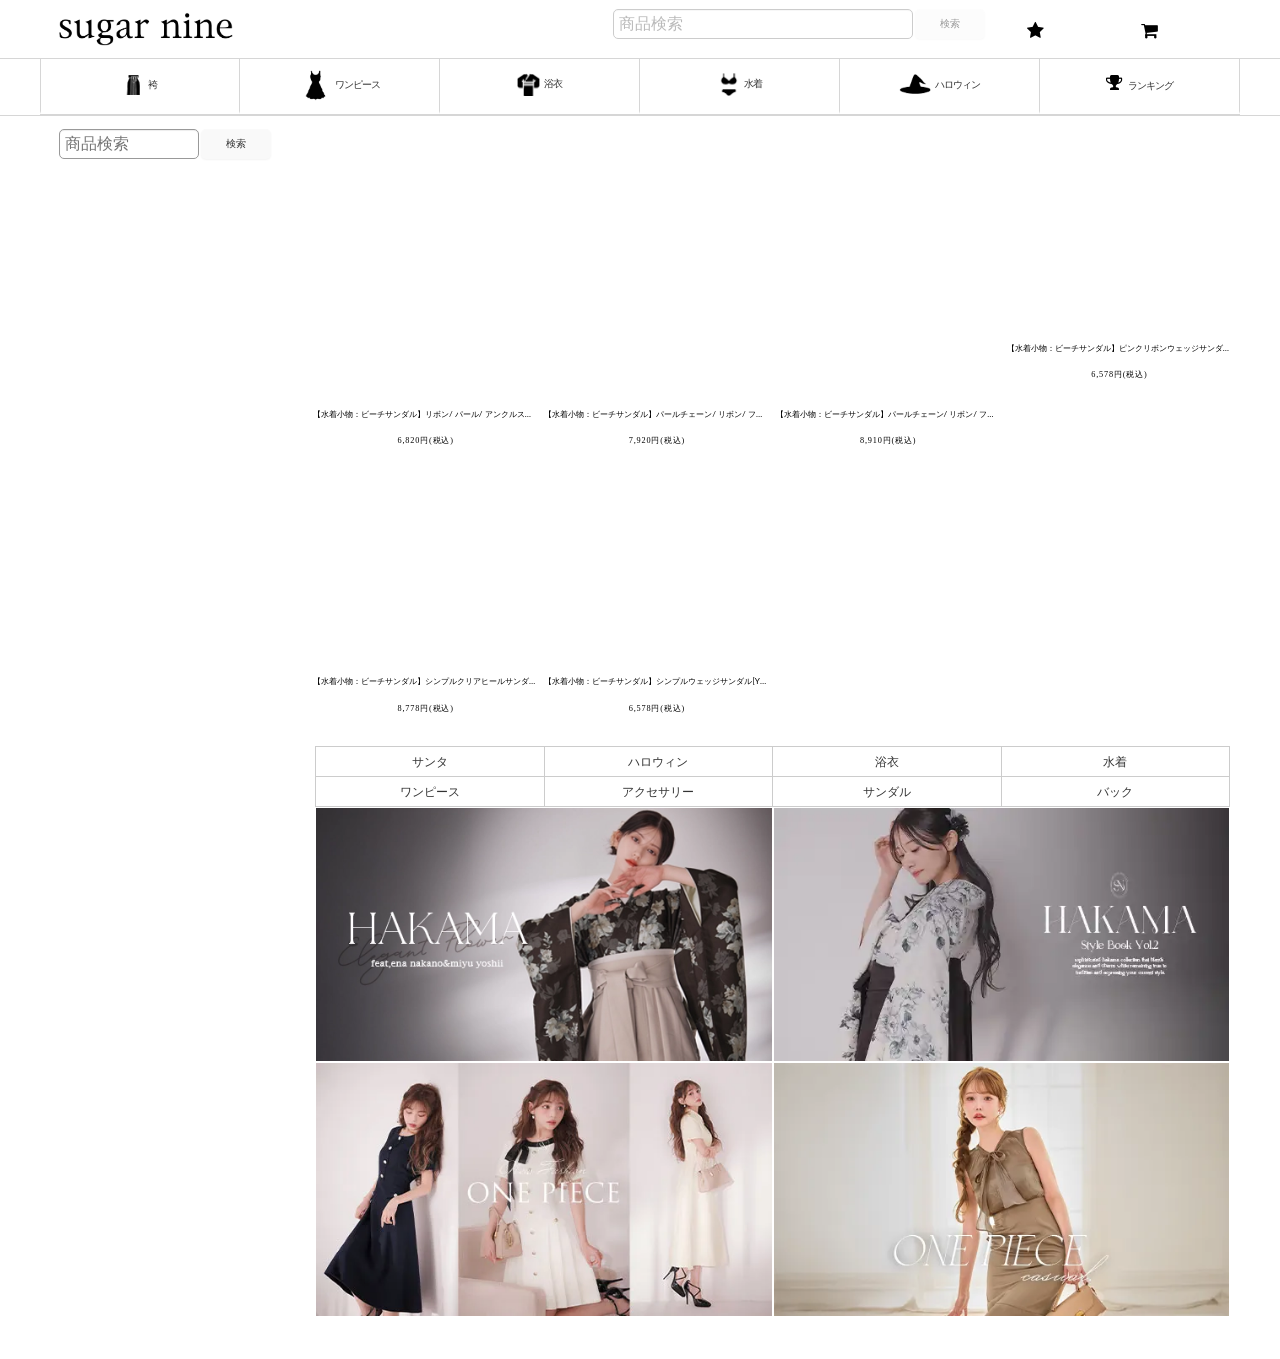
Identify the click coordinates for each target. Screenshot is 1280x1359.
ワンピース (430, 791)
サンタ (430, 761)
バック (1115, 791)
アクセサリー (658, 791)
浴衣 (887, 761)
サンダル (887, 791)
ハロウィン (658, 761)
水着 (1115, 761)
